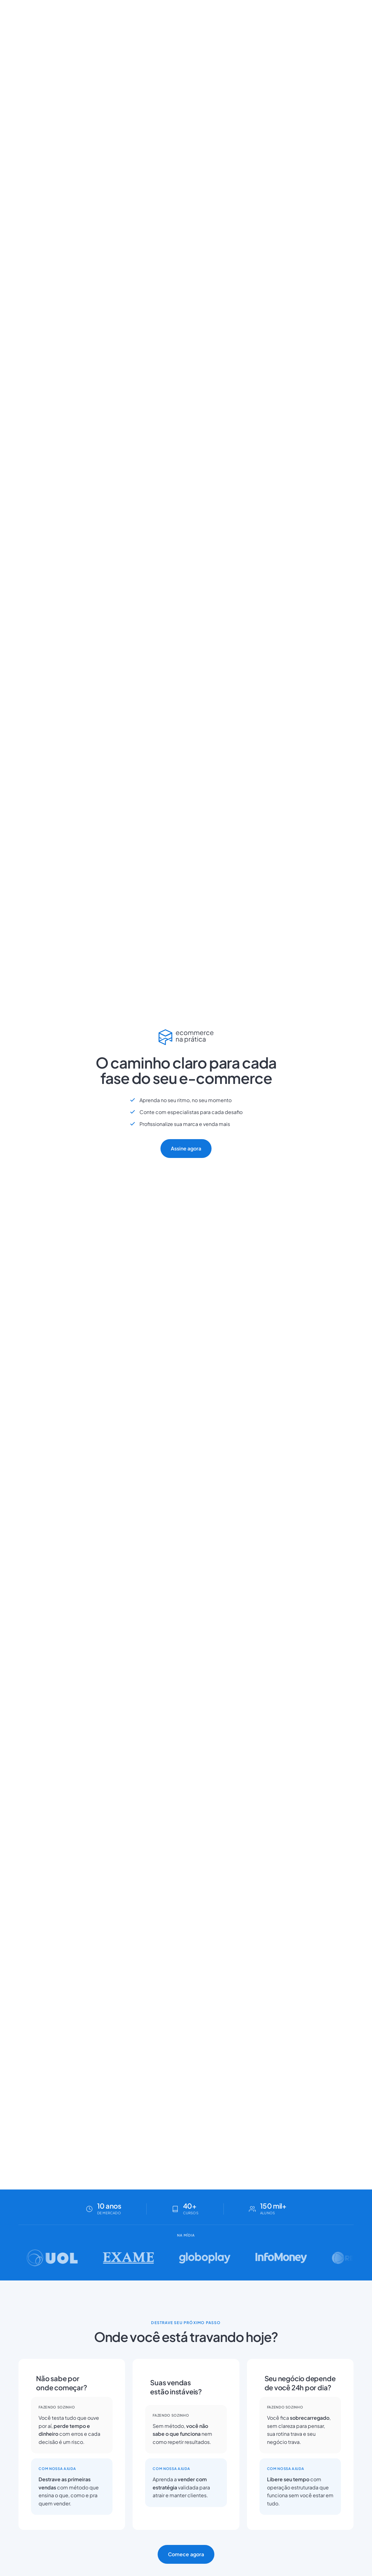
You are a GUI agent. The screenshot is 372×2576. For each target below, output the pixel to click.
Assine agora (186, 1148)
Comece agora (186, 2554)
